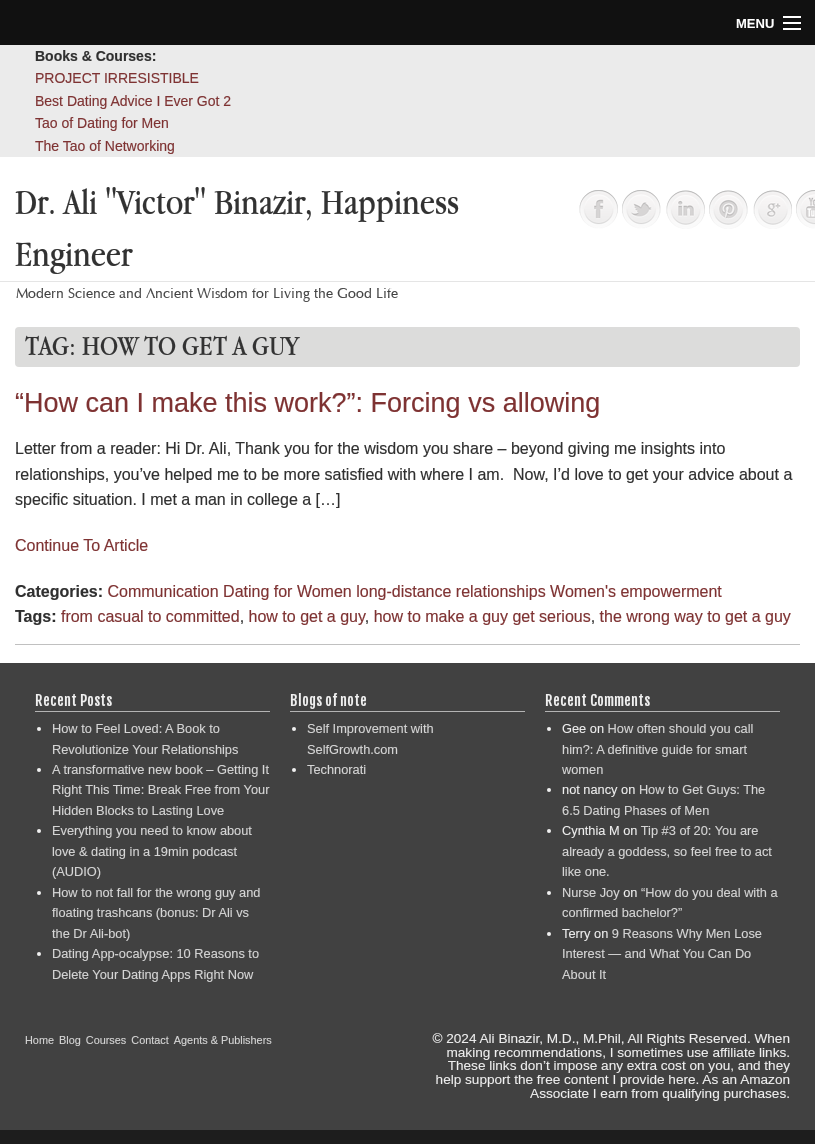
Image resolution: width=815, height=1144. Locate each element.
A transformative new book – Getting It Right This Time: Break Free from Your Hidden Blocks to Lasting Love (160, 790)
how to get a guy (307, 616)
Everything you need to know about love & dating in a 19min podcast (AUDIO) (152, 851)
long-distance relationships (450, 591)
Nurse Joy (591, 892)
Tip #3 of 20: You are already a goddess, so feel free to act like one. (667, 851)
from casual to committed (150, 616)
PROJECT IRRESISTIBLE (117, 78)
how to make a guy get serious (482, 616)
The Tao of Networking (105, 146)
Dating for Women (287, 591)
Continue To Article (81, 545)
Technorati (336, 769)
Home (39, 1040)
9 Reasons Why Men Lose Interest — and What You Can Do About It (662, 954)
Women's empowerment (636, 591)
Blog (70, 1040)
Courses (106, 1040)
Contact (149, 1040)
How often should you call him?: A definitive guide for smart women (657, 749)
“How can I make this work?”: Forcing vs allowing (307, 403)
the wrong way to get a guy (695, 616)
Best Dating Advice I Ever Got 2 (133, 101)
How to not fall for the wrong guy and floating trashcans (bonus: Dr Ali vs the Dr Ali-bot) (156, 913)
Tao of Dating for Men (102, 123)
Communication (162, 591)
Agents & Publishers (223, 1040)
